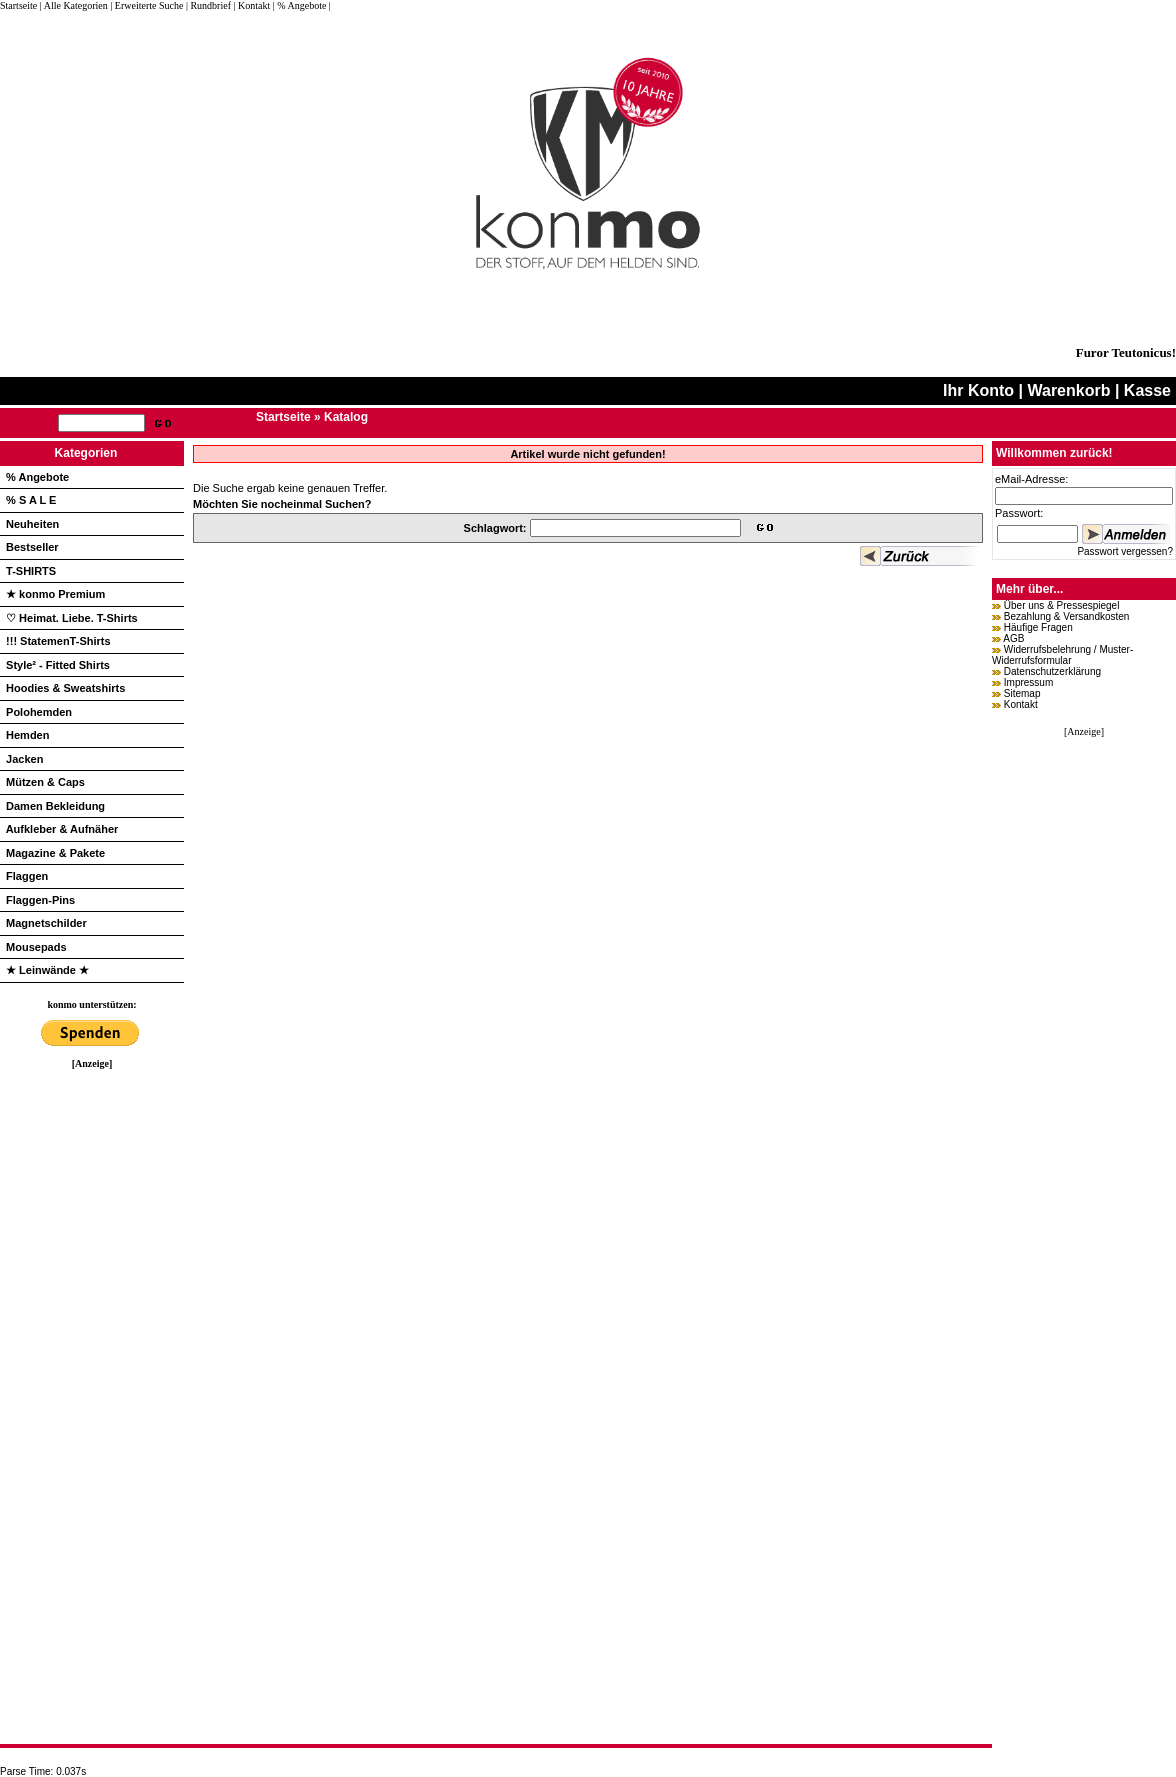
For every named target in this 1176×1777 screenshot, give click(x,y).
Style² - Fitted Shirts (58, 665)
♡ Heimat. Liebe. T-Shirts (72, 618)
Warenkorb (1068, 390)
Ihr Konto (978, 390)
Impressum (1028, 682)
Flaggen (27, 876)
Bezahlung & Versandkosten (1067, 616)
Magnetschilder (46, 923)
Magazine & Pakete (55, 853)
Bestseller (32, 547)
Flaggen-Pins (40, 900)
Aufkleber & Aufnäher (62, 829)
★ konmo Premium (55, 594)
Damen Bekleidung (55, 806)
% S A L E (31, 500)
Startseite (20, 5)
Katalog (346, 417)
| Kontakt (251, 5)
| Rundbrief (208, 5)
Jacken (24, 759)
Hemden (27, 735)
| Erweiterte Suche (146, 5)
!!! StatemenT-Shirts (58, 641)
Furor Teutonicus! (1126, 352)
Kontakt (1021, 704)
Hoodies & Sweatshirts (65, 688)
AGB (1013, 638)
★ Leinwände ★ (47, 970)
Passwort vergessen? (1125, 551)
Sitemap (1022, 693)
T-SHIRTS (31, 571)
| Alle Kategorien (74, 5)
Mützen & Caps (45, 782)
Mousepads (36, 947)
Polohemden (39, 712)
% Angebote (37, 477)
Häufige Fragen (1038, 627)
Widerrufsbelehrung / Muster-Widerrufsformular (1062, 655)
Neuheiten (32, 524)
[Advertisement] (92, 1369)
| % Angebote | (302, 5)
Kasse (1147, 390)
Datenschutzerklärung (1052, 671)
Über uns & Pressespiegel (1062, 605)
